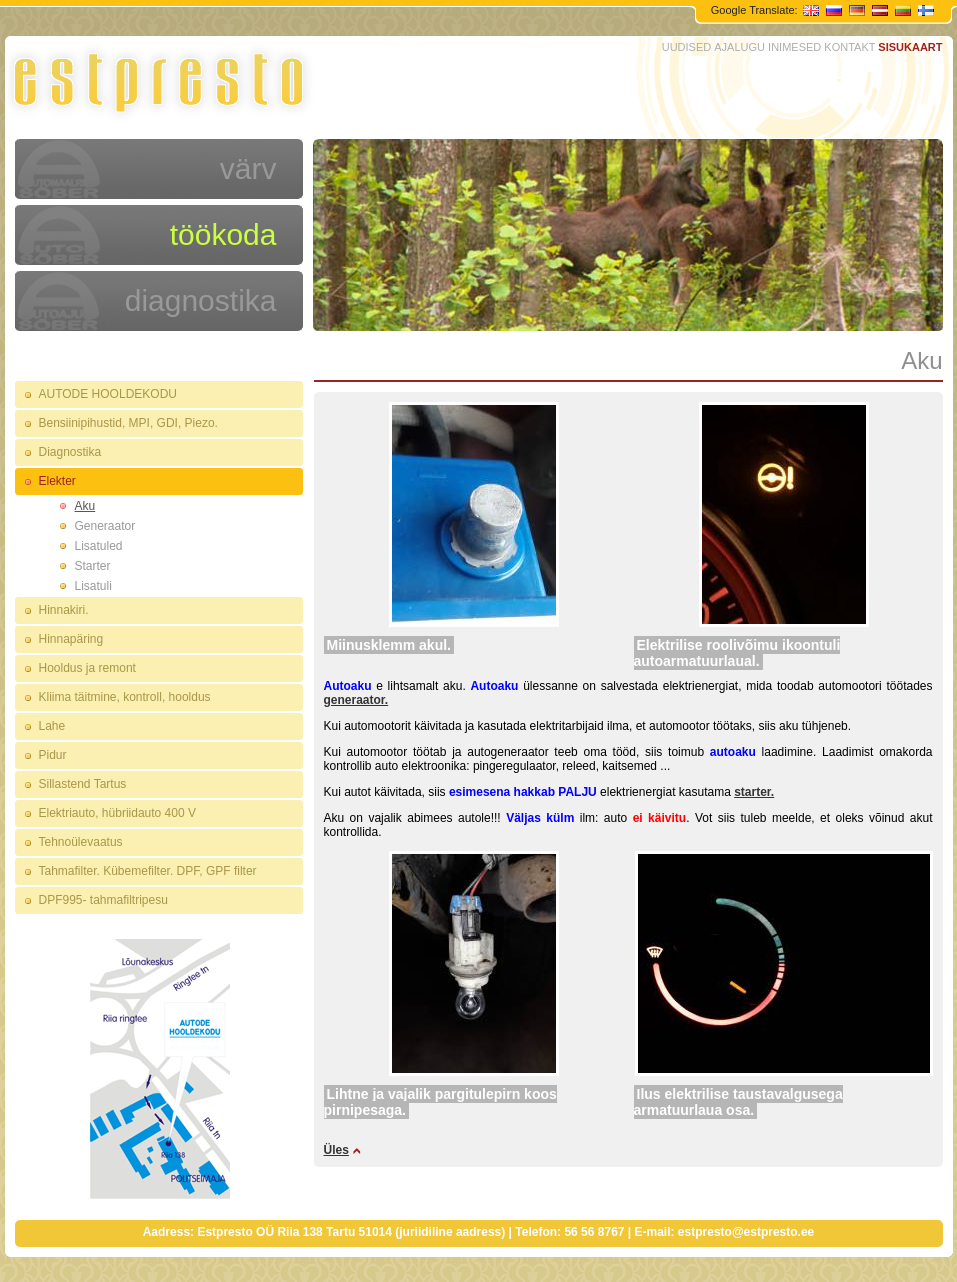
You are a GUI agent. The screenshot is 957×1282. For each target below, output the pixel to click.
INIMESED (794, 47)
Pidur (53, 755)
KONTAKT (849, 47)
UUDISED (687, 47)
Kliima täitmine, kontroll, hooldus (125, 697)
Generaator (105, 526)
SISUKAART (910, 47)
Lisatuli (93, 586)
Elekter (57, 481)
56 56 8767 (594, 1232)
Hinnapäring (71, 639)
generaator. (356, 700)
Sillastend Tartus (83, 784)
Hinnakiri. (64, 610)
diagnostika (201, 300)
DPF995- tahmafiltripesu (103, 900)
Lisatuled (99, 546)
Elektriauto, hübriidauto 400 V (117, 813)
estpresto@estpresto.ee (746, 1232)
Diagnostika (70, 452)
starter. (754, 792)
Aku (85, 506)
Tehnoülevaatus (81, 842)
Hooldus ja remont (87, 668)
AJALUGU (739, 47)
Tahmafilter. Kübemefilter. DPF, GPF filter (148, 871)
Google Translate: (756, 10)
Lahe (52, 726)
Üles (336, 1150)
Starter (93, 566)
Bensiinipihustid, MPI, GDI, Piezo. (128, 423)
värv (248, 168)
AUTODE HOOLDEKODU (108, 394)
